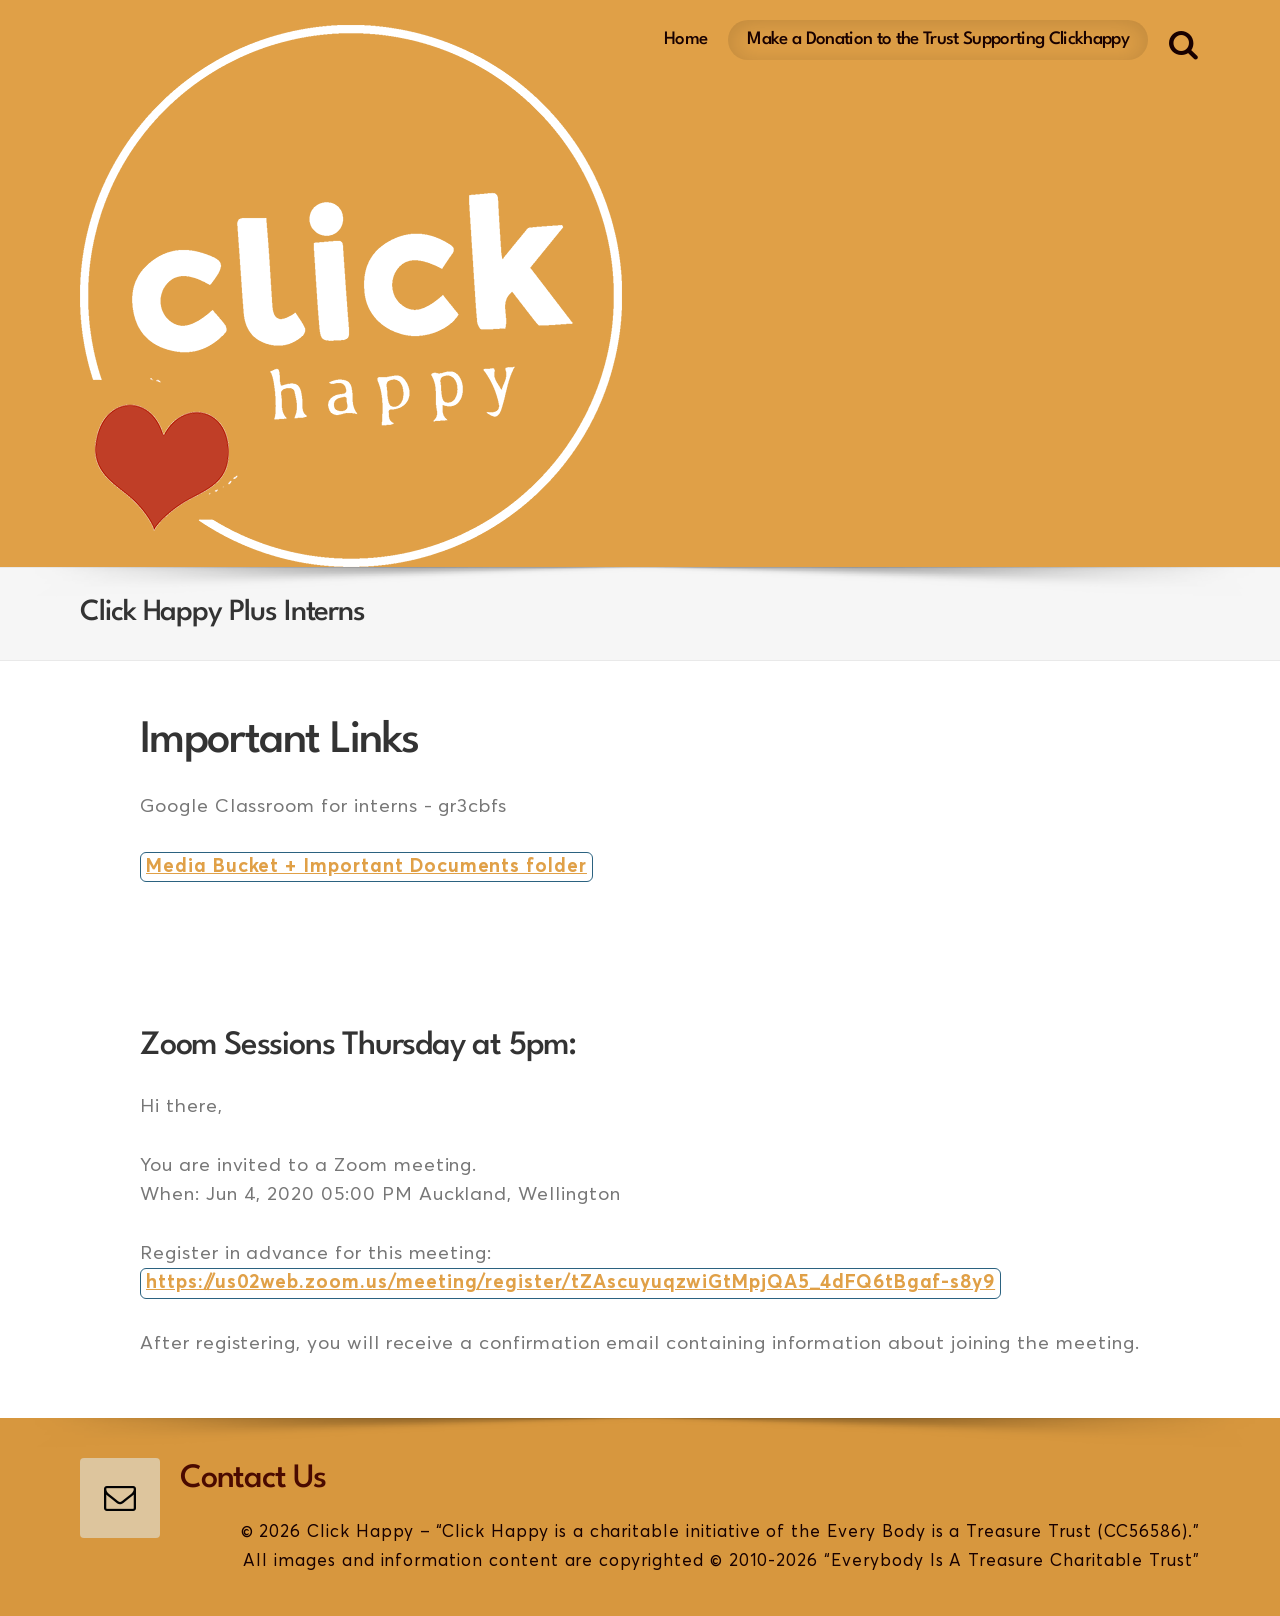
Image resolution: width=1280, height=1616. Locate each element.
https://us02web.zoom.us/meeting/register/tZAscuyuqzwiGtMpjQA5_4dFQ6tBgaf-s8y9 (570, 1282)
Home (685, 39)
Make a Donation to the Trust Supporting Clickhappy (938, 39)
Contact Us (253, 1479)
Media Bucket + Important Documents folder (366, 866)
